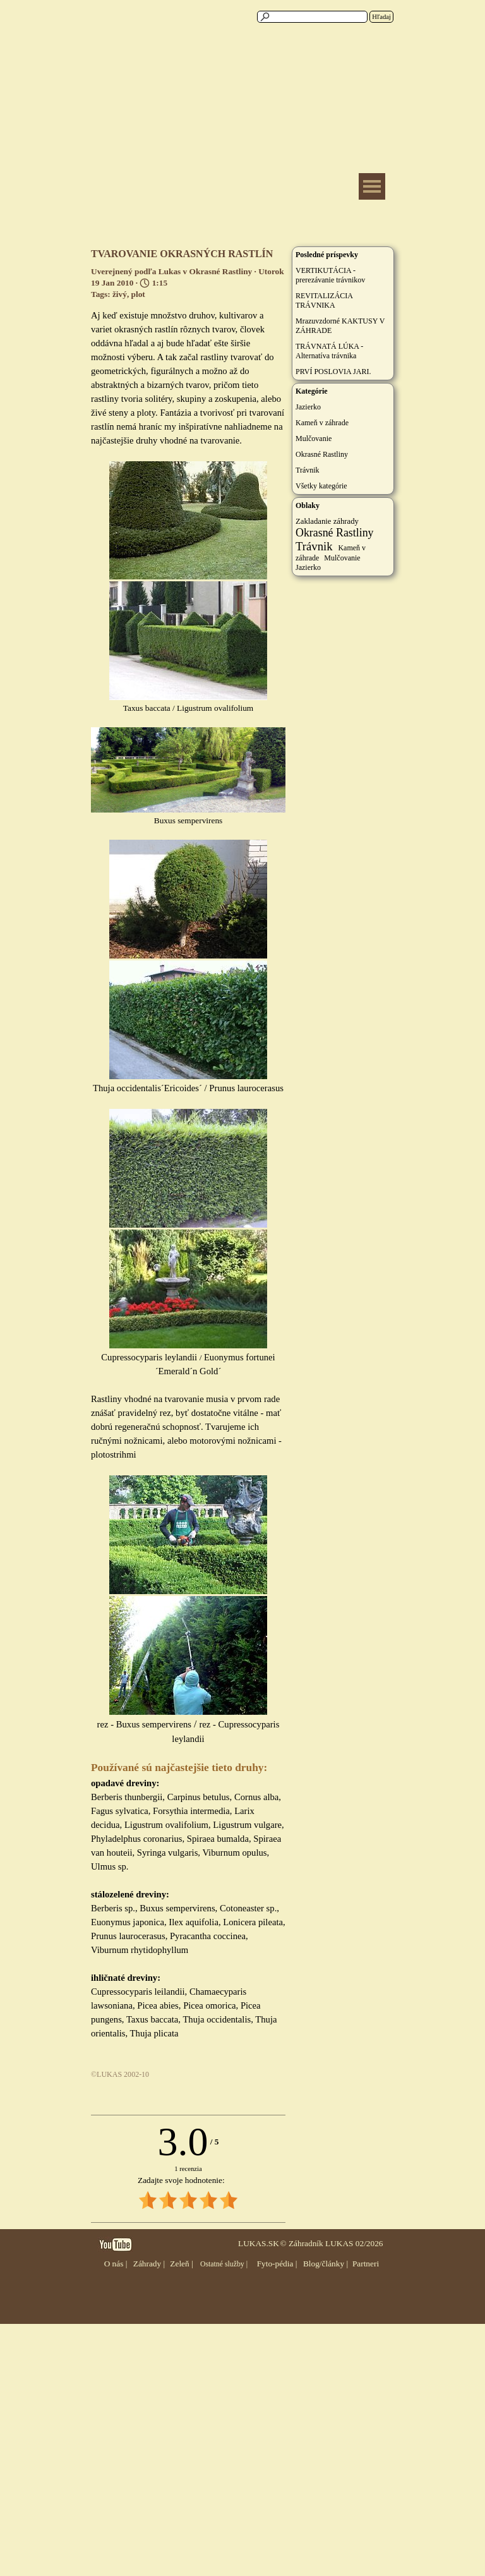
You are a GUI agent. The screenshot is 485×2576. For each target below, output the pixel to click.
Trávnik (308, 470)
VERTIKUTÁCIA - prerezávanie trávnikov (330, 275)
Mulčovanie (314, 438)
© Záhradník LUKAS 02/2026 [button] (331, 2243)
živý (119, 294)
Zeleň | (181, 2263)
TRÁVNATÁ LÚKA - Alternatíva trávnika (329, 351)
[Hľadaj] (312, 17)
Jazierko (308, 406)
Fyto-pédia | (277, 2263)
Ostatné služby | (224, 2263)
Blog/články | (325, 2263)
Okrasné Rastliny (322, 454)
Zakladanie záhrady (327, 521)
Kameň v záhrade (322, 422)
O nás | (116, 2263)
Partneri (365, 2263)
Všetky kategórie (321, 485)
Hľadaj (381, 16)
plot (138, 294)
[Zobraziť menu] (372, 186)
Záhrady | (149, 2263)
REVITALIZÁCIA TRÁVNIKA (324, 300)
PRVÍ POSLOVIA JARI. (333, 371)
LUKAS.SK (258, 2243)
